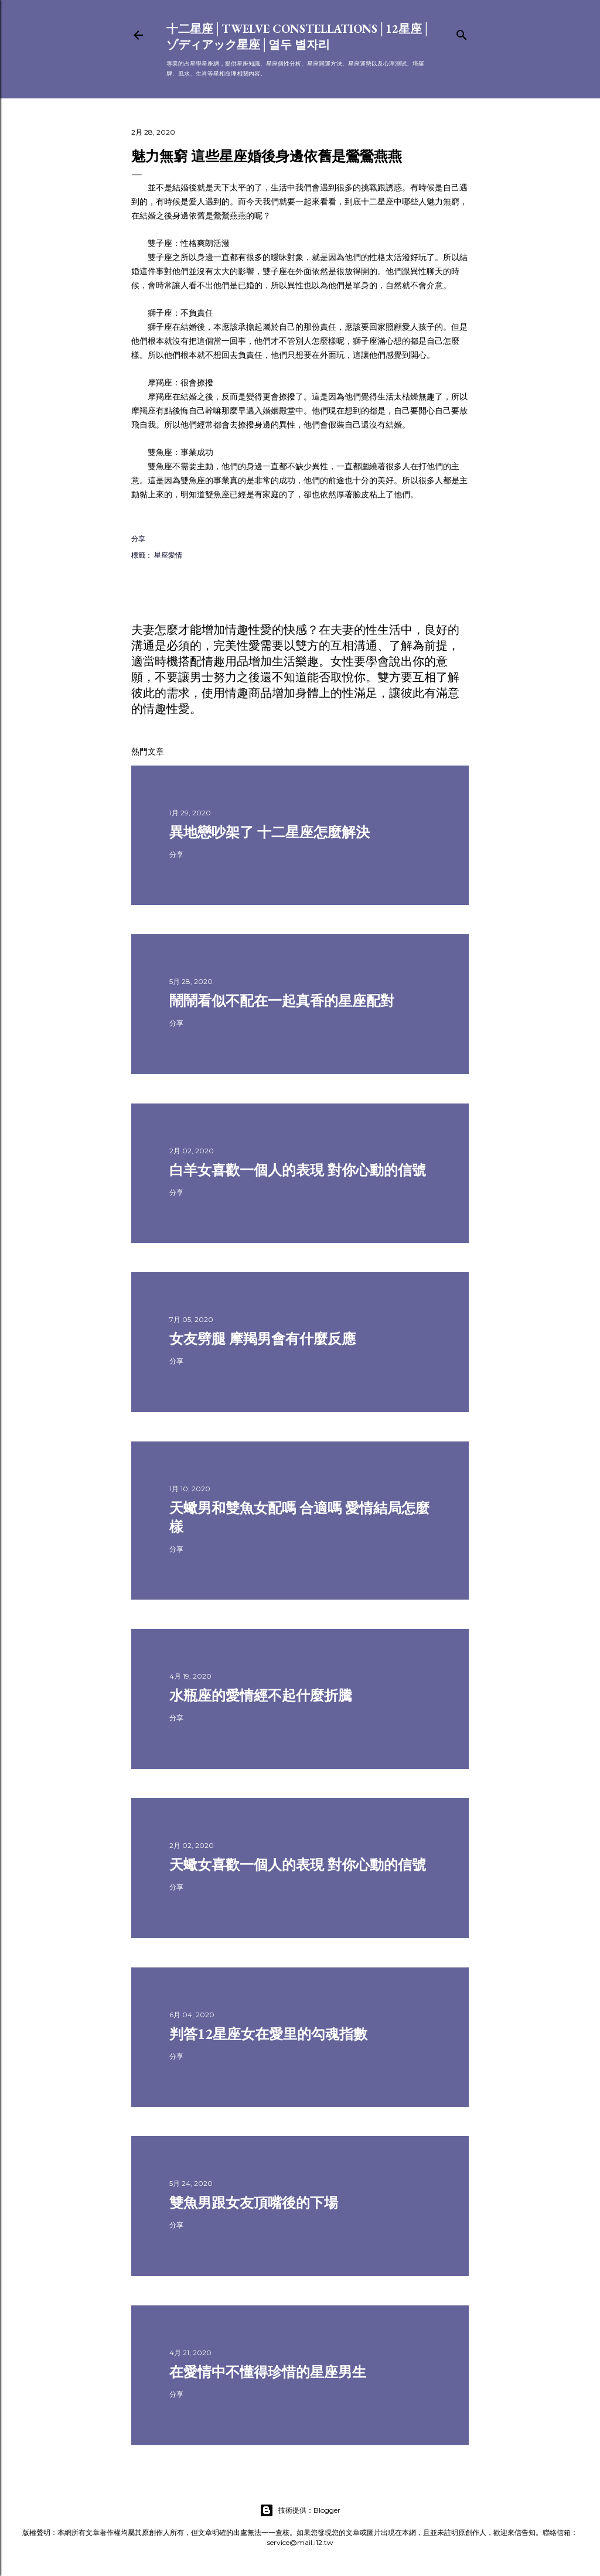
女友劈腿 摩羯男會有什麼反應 (262, 1339)
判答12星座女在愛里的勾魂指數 (268, 2034)
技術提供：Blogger (300, 2510)
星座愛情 (168, 555)
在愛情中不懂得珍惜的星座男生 (267, 2372)
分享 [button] (138, 538)
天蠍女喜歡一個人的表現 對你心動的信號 (297, 1865)
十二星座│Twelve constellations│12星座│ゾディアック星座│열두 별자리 (298, 36)
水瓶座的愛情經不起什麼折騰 (260, 1695)
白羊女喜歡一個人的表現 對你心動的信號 (297, 1170)
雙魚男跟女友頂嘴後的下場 (253, 2203)
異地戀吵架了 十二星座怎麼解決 (269, 832)
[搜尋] (462, 32)
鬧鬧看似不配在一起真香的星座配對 (281, 1001)
